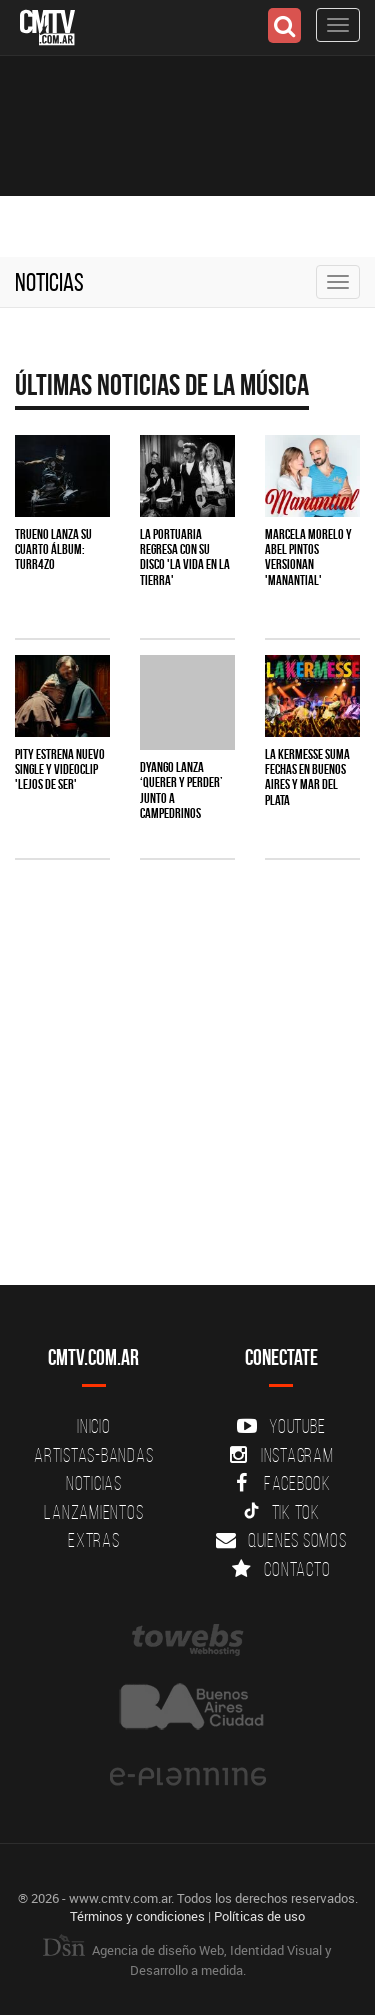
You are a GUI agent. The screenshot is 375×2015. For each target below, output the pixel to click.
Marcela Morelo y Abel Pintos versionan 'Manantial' (308, 557)
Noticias (49, 282)
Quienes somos (281, 1540)
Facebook (281, 1483)
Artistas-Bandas (93, 1455)
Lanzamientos (93, 1512)
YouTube (281, 1426)
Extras (94, 1540)
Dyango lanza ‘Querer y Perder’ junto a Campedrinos (181, 790)
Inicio (94, 1426)
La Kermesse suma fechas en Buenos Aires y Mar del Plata (307, 777)
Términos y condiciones (137, 1916)
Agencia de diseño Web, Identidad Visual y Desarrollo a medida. (187, 1960)
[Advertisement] (187, 1092)
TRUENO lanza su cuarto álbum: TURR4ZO (53, 549)
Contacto (281, 1569)
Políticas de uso (259, 1916)
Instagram (281, 1455)
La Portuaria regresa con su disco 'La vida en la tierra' (185, 557)
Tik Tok (281, 1512)
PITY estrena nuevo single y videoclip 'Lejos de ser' (60, 769)
